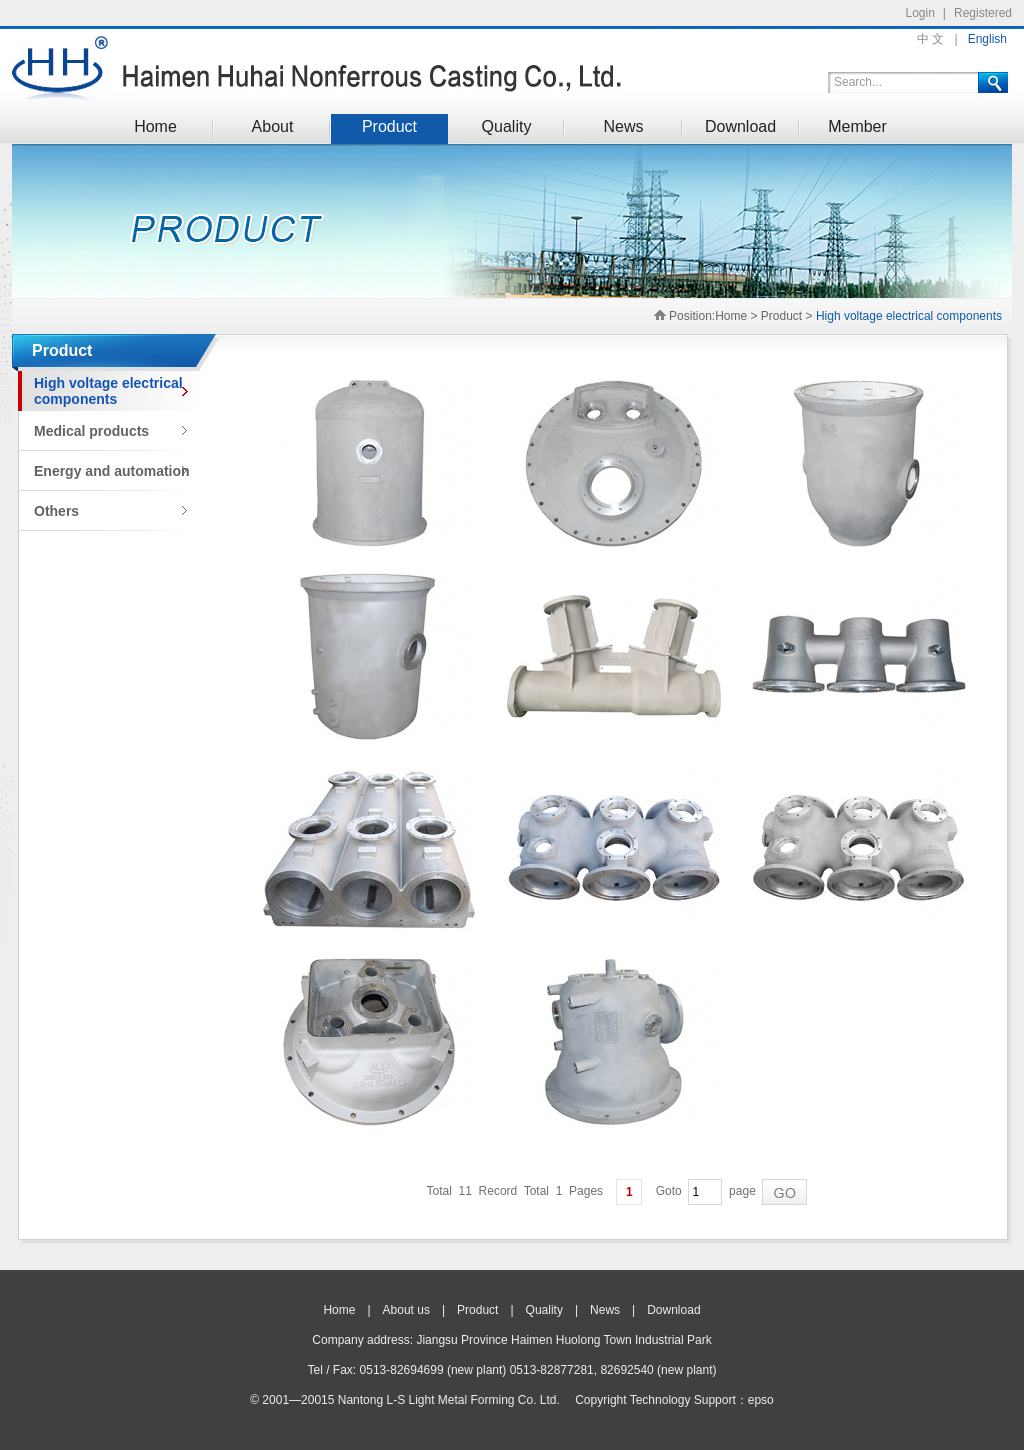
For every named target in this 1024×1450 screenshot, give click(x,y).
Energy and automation (112, 471)
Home (155, 126)
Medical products (91, 431)
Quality (507, 126)
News (623, 126)
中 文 (930, 39)
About (273, 126)
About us (406, 1310)
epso (761, 1400)
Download (740, 126)
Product (389, 126)
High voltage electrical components (909, 316)
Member (857, 126)
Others (56, 511)
